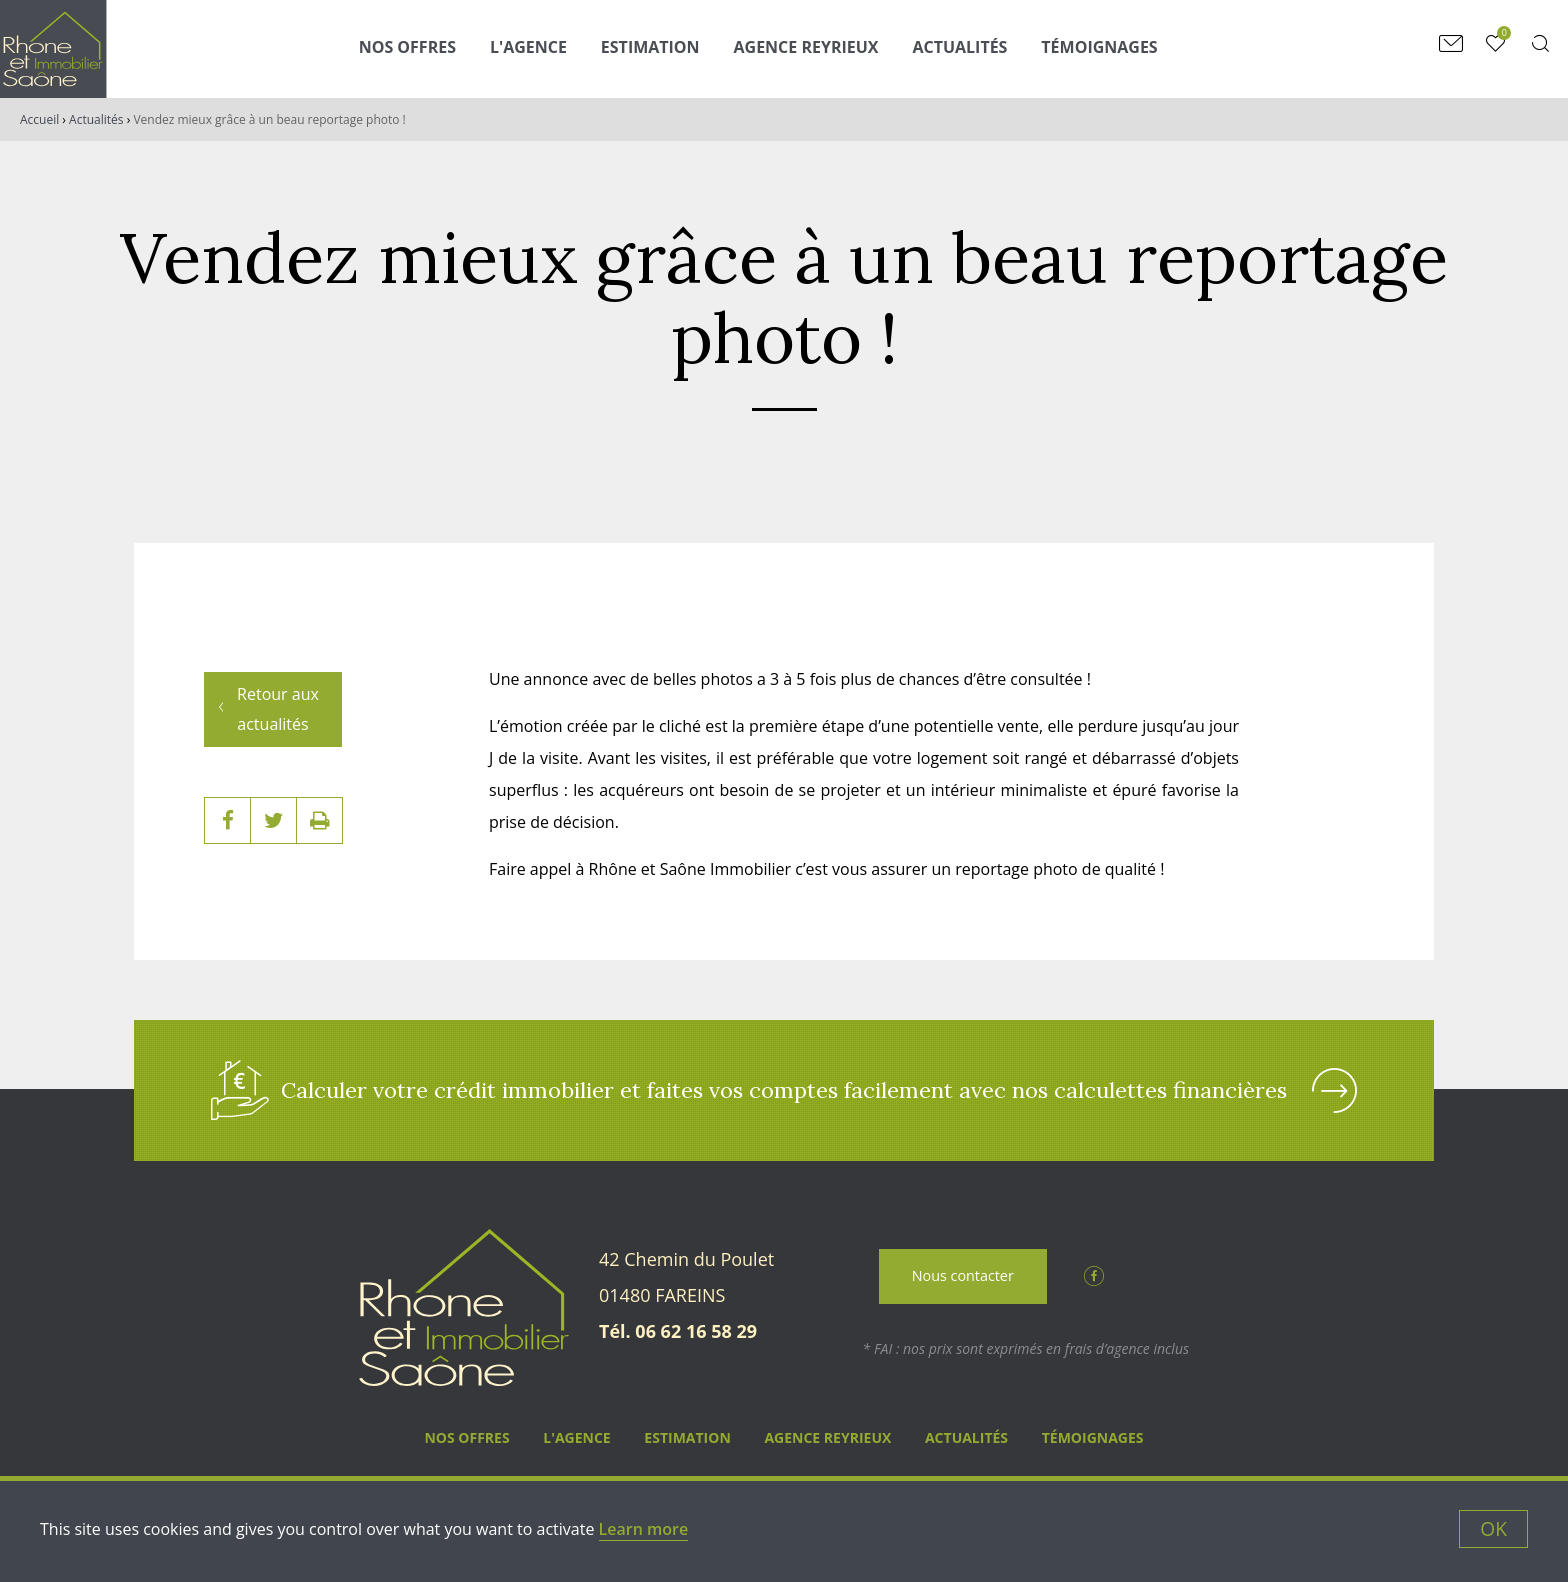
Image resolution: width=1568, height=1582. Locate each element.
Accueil (39, 119)
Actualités (959, 47)
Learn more (644, 1529)
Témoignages (1099, 47)
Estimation (650, 47)
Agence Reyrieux (806, 47)
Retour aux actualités (278, 697)
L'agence (528, 47)
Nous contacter (963, 1277)
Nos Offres (407, 47)
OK (1493, 1528)
